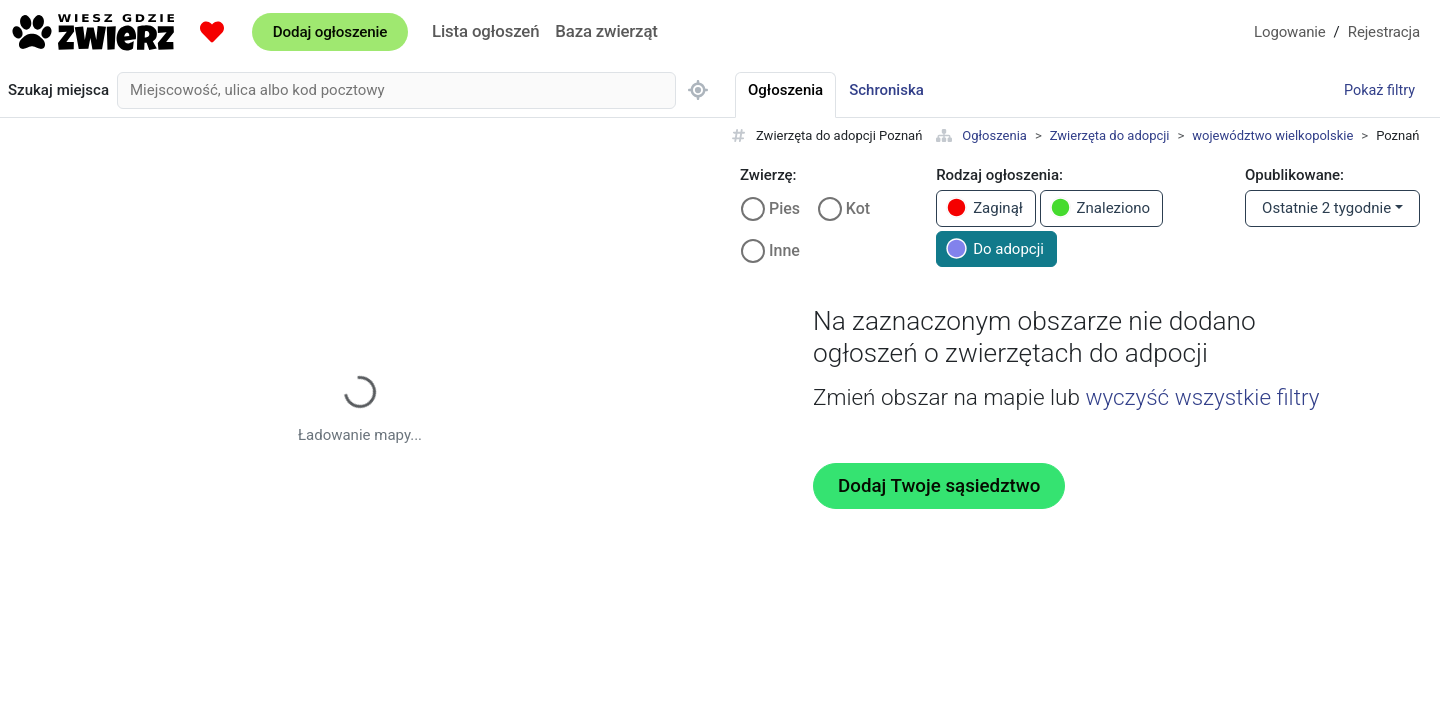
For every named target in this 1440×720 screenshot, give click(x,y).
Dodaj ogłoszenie (330, 32)
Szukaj (58, 90)
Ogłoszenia (994, 135)
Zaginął (984, 207)
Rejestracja (1384, 32)
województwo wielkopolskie (1272, 135)
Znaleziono (1100, 207)
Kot (858, 208)
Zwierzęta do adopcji (1110, 135)
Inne (784, 250)
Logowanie (1290, 32)
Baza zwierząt (606, 31)
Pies (784, 208)
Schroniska (886, 90)
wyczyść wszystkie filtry (1202, 397)
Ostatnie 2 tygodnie (1326, 208)
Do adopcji (995, 248)
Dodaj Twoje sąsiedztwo (939, 486)
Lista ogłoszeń (485, 31)
